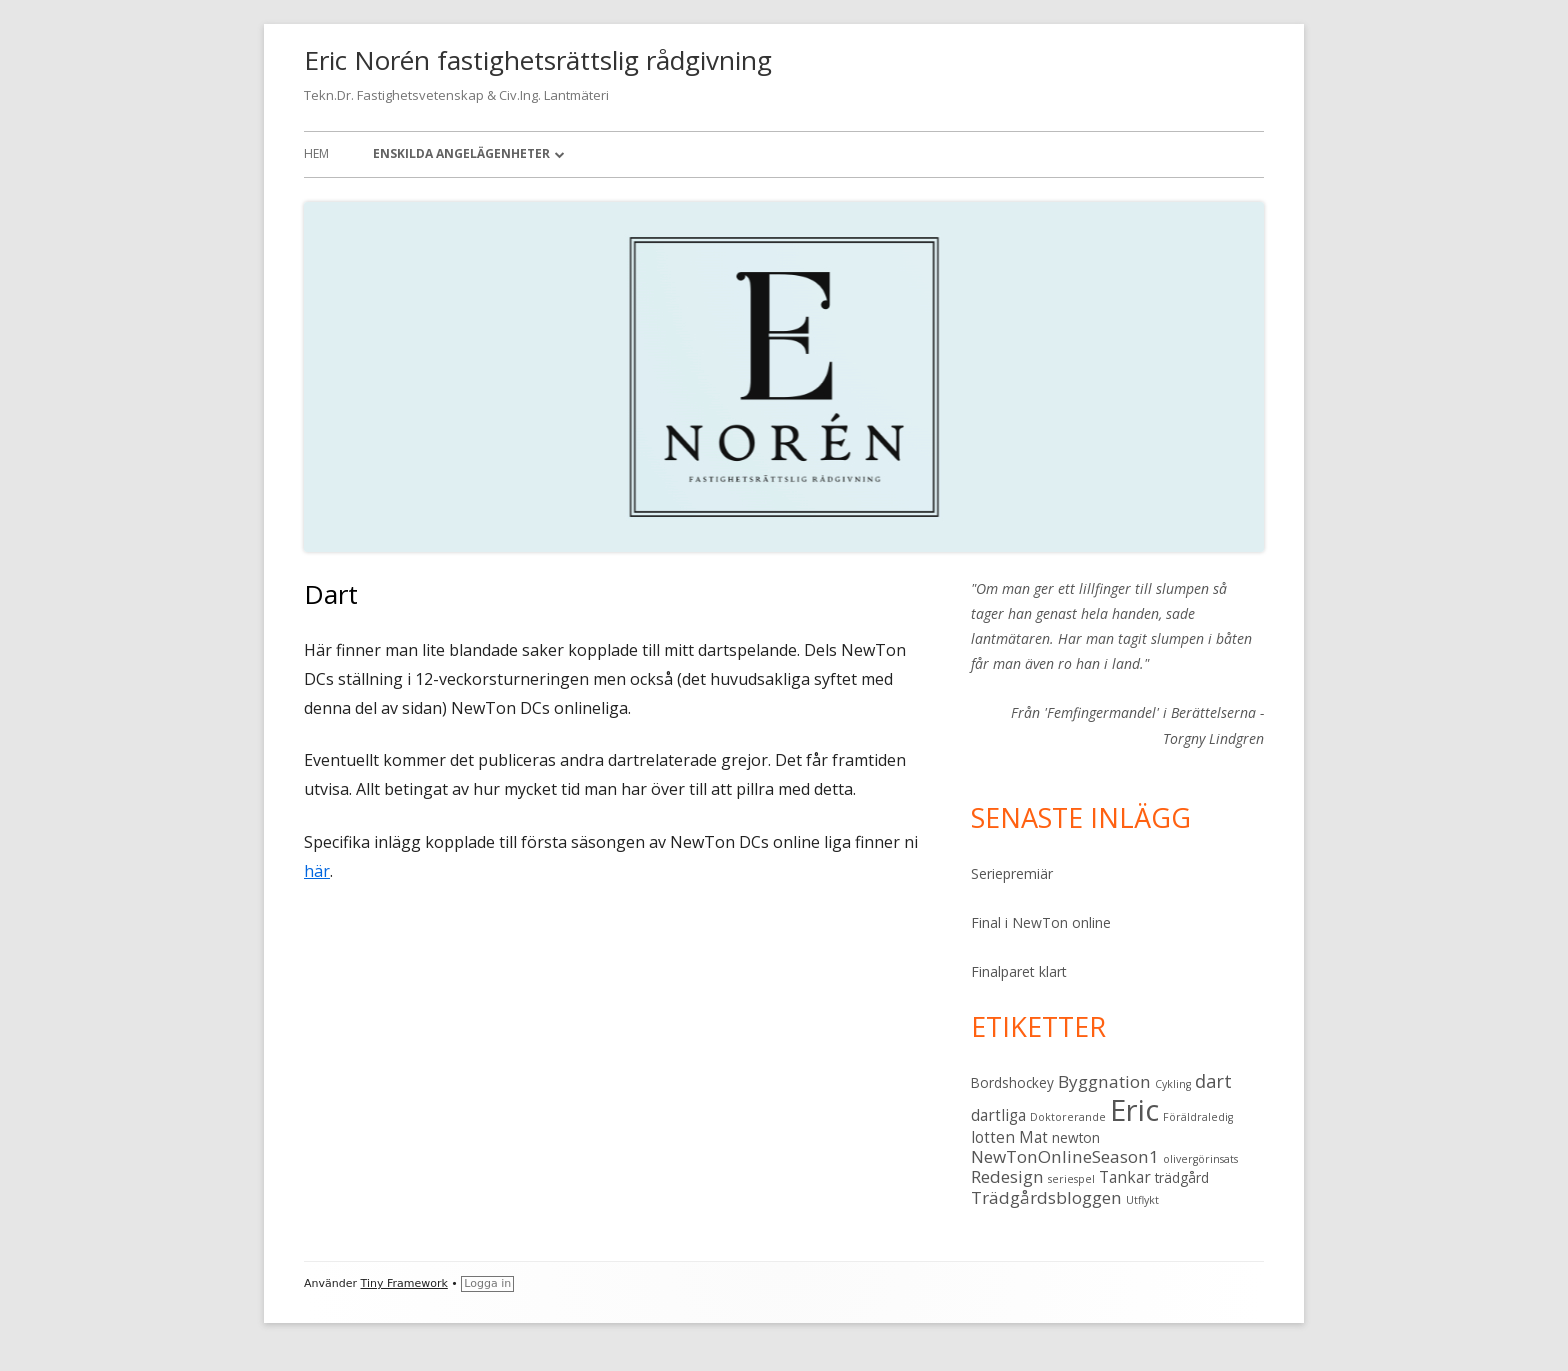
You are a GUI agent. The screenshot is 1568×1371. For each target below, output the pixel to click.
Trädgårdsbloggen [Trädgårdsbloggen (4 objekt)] (1046, 1197)
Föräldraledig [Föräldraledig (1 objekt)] (1198, 1117)
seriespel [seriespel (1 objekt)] (1071, 1179)
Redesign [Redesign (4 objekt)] (1007, 1176)
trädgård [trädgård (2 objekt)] (1182, 1178)
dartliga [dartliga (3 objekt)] (998, 1115)
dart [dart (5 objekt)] (1213, 1080)
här (317, 871)
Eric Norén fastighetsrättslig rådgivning (538, 60)
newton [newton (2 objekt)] (1076, 1138)
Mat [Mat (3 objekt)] (1033, 1137)
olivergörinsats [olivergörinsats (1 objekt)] (1200, 1159)
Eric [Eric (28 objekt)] (1134, 1110)
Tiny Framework (404, 1283)
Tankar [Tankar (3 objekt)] (1125, 1177)
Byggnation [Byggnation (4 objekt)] (1104, 1081)
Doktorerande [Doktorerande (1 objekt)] (1068, 1117)
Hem (316, 153)
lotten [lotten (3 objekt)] (993, 1137)
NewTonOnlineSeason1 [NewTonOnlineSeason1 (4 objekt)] (1065, 1156)
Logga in (487, 1283)
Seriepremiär (1012, 873)
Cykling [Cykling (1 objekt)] (1173, 1084)
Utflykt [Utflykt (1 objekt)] (1142, 1200)
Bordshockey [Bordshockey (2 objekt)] (1012, 1083)
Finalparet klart (1019, 971)
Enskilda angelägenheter (461, 153)
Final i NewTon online (1041, 922)
